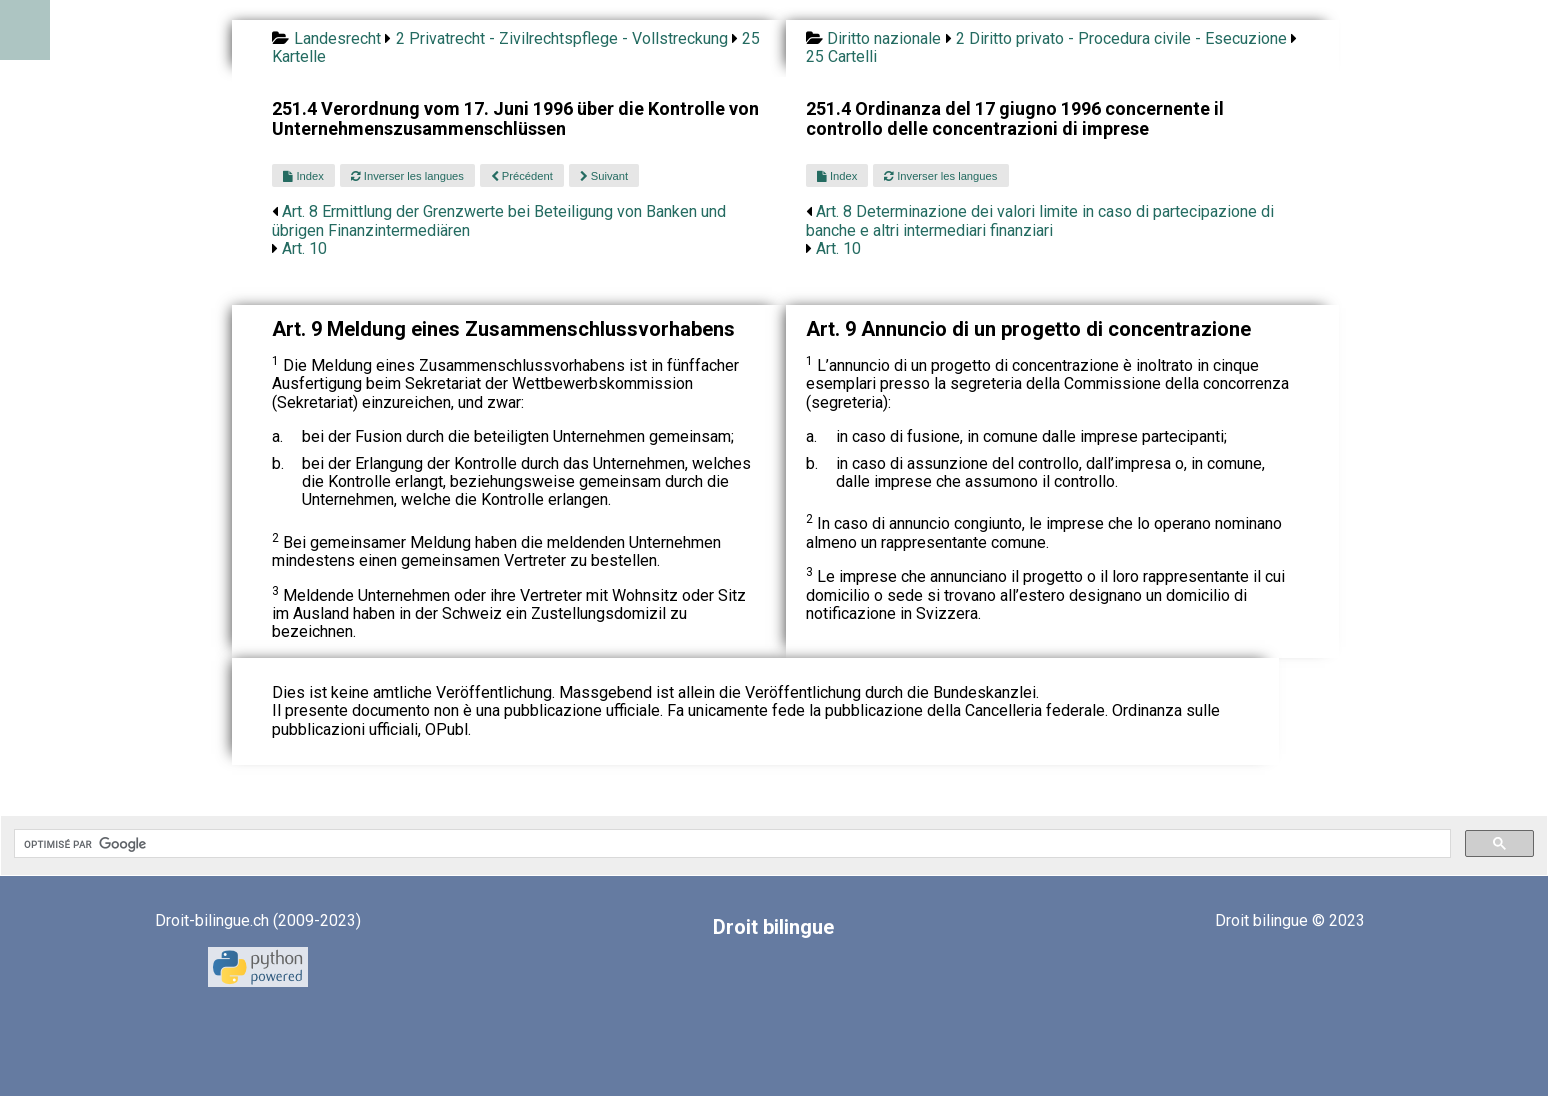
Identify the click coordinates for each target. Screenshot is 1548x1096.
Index (303, 176)
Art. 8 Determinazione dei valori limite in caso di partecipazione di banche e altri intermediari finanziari (1040, 220)
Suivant (604, 176)
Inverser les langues (407, 176)
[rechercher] (730, 844)
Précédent (522, 176)
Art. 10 (304, 248)
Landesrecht (337, 38)
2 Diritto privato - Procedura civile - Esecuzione (1121, 38)
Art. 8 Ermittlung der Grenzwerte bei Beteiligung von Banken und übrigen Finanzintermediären (499, 220)
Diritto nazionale (884, 38)
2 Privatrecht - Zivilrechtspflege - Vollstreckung (562, 38)
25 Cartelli (841, 56)
